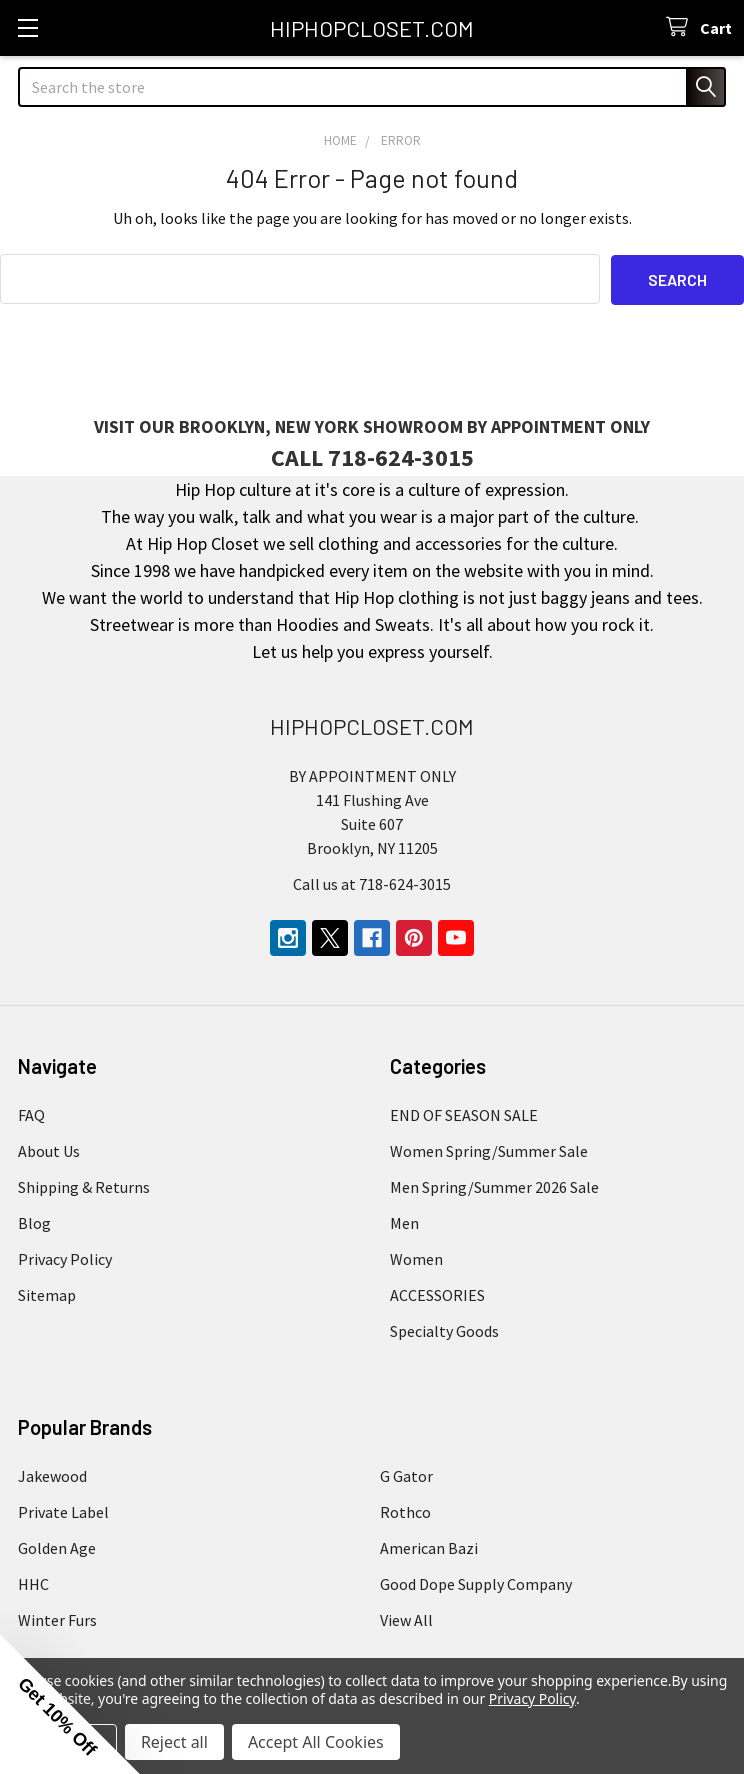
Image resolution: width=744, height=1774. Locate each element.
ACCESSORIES (437, 1294)
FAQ (31, 1114)
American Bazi (429, 1547)
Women (416, 1258)
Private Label (63, 1511)
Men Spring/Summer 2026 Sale (494, 1186)
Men (404, 1222)
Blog (34, 1222)
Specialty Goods (444, 1330)
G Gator (406, 1475)
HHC (33, 1583)
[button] (70, 1704)
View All (406, 1619)
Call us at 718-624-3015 (372, 883)
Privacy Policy (65, 1258)
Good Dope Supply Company (476, 1583)
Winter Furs (57, 1619)
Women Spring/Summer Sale (489, 1150)
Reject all (174, 1742)
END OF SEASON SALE (464, 1114)
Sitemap (47, 1294)
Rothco (405, 1511)
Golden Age (57, 1547)
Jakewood (52, 1475)
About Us (49, 1150)
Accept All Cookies (316, 1742)
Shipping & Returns (84, 1186)
